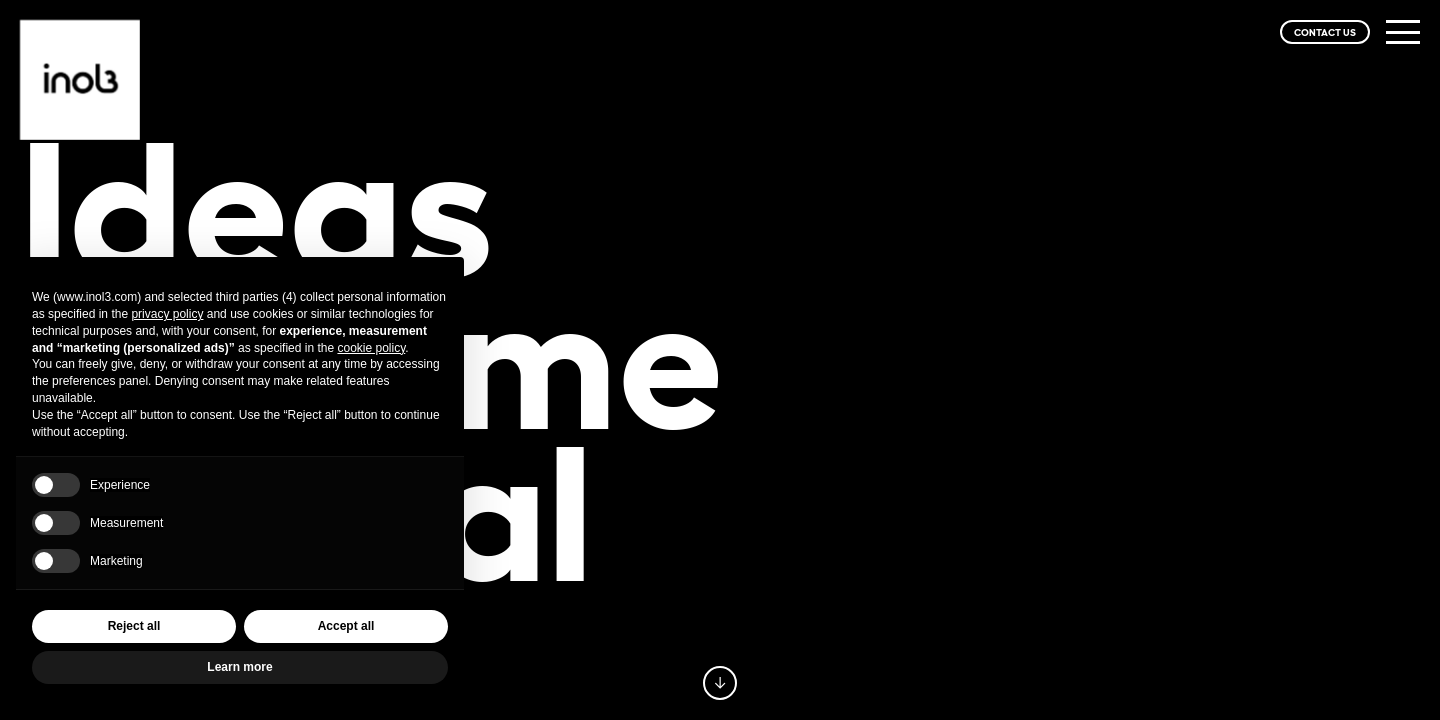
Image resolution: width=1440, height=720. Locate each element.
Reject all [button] (134, 626)
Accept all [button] (346, 626)
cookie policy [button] (371, 348)
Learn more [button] (239, 667)
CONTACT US (1325, 32)
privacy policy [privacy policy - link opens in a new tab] (167, 314)
